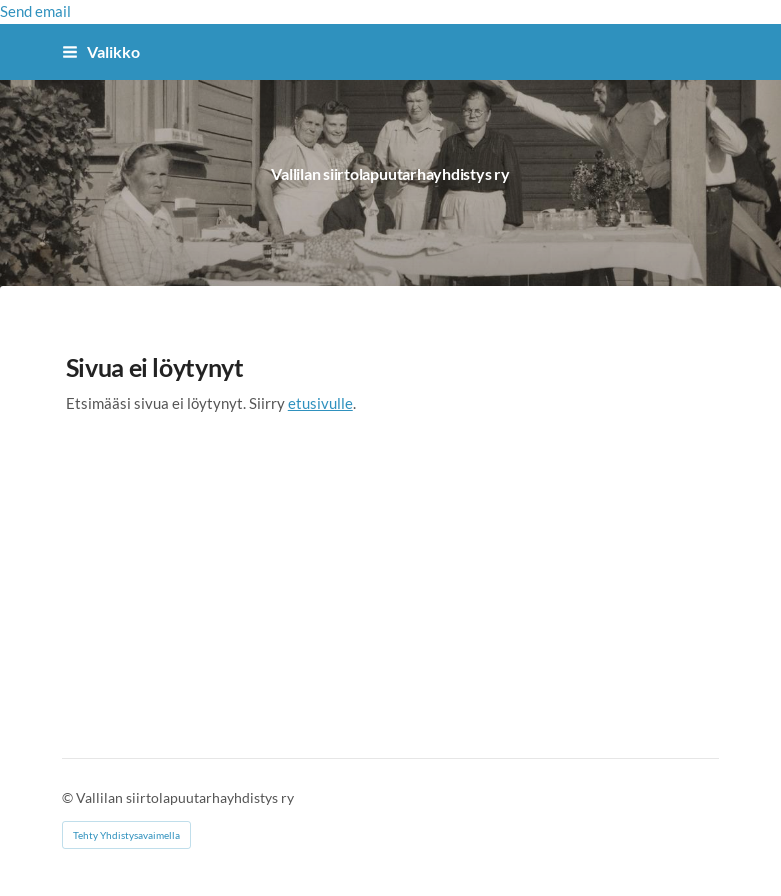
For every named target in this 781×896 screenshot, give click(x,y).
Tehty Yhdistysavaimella (126, 834)
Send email (35, 11)
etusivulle (320, 402)
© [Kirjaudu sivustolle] (69, 796)
